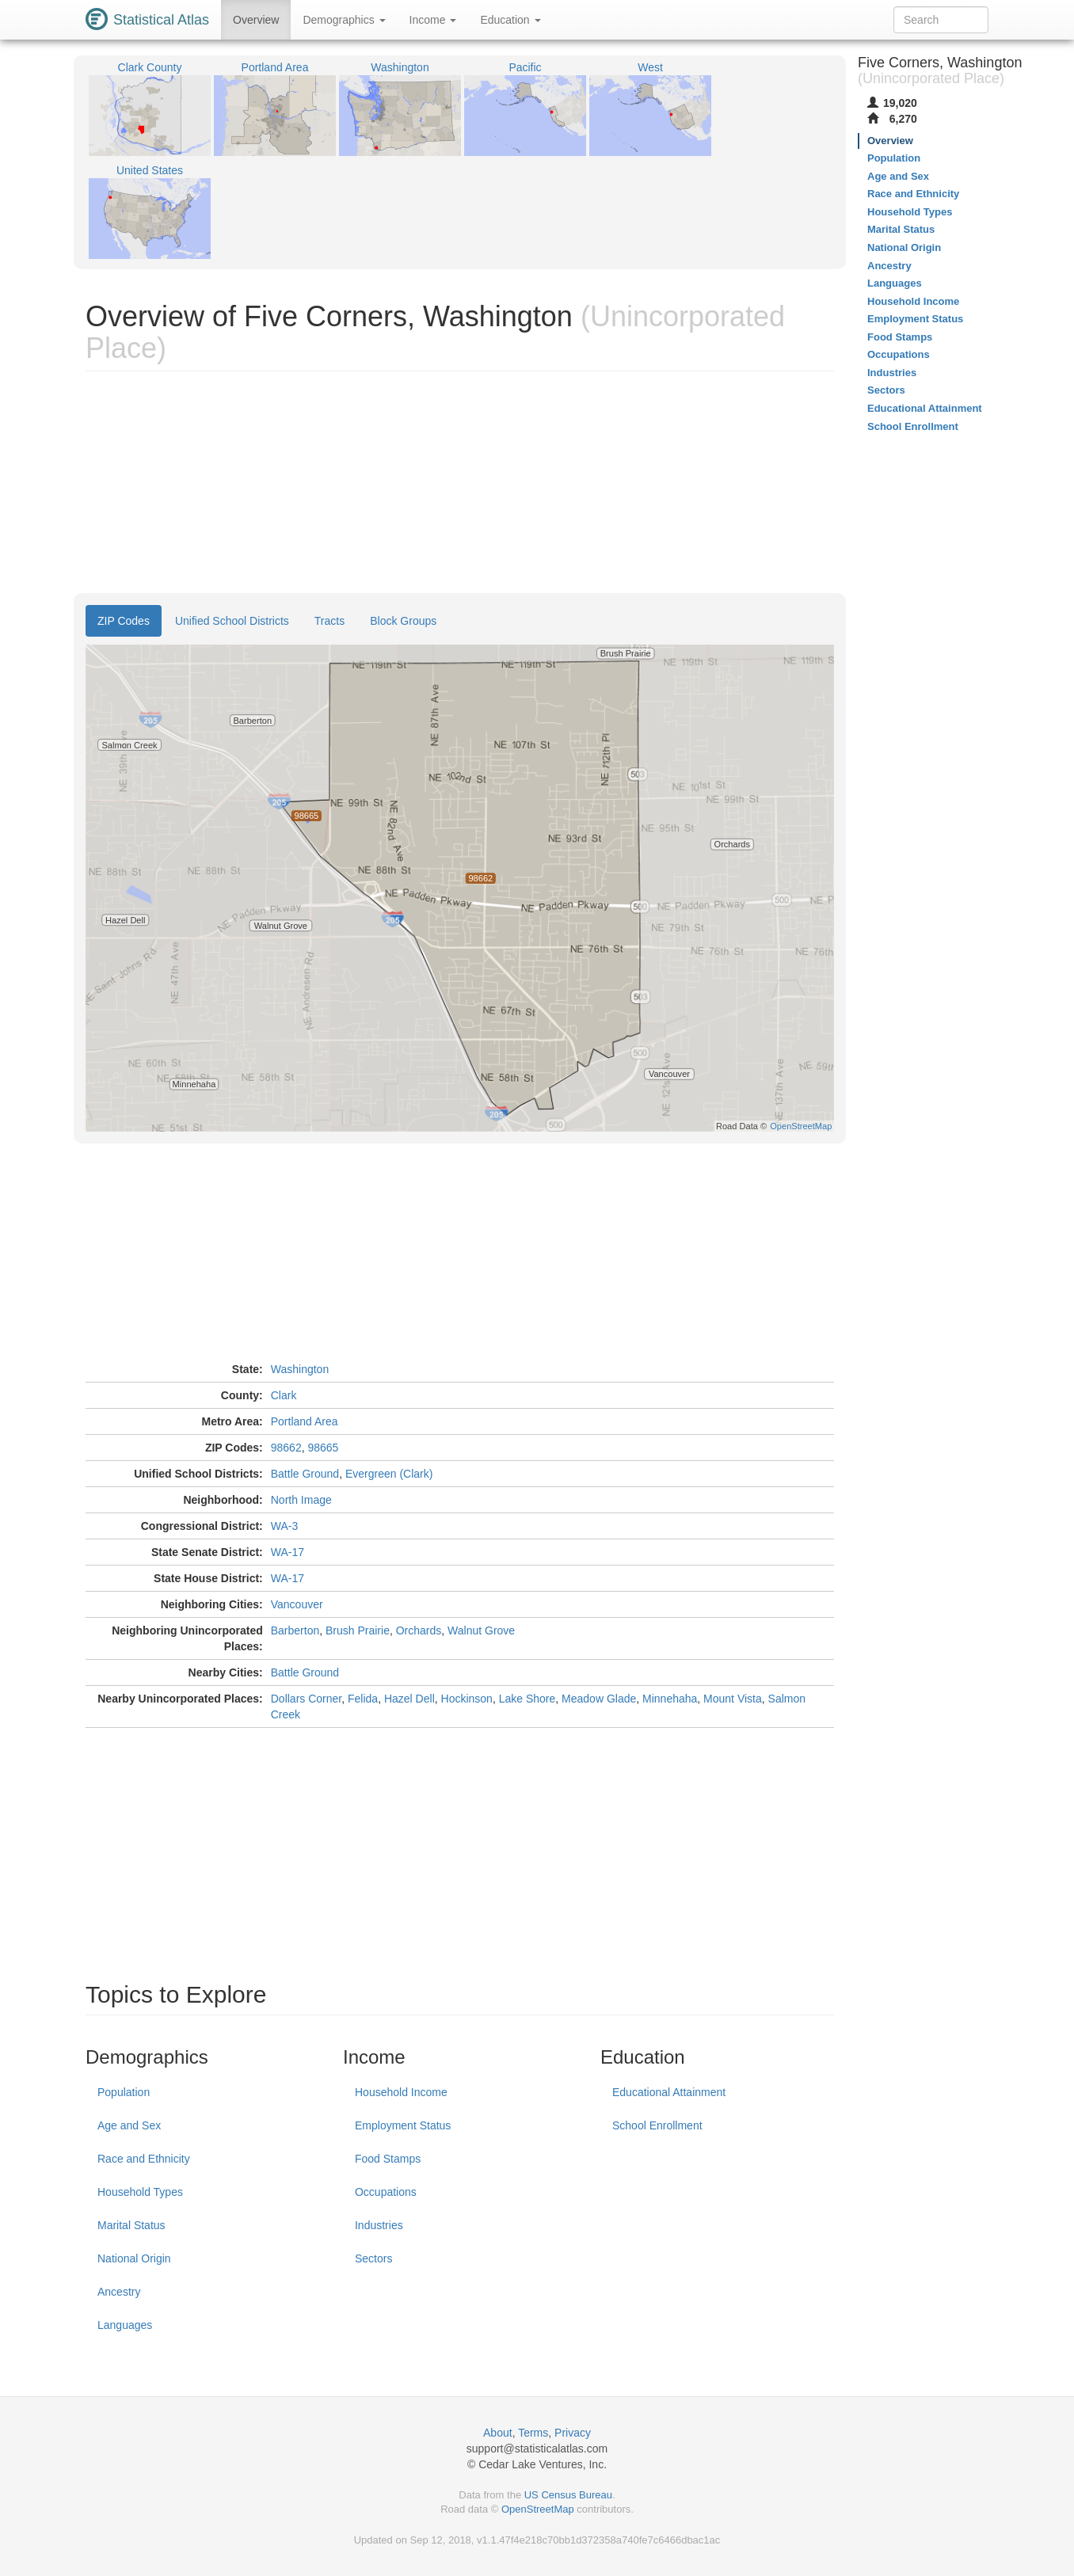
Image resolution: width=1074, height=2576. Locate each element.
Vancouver (297, 1604)
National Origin (134, 2258)
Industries (379, 2225)
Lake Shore (527, 1698)
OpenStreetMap (537, 2509)
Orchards (419, 1630)
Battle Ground (305, 1473)
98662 (286, 1447)
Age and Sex (129, 2125)
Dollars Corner (306, 1698)
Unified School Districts (232, 621)
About (497, 2432)
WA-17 (287, 1552)
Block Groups (403, 621)
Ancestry (118, 2291)
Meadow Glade (599, 1698)
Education (510, 19)
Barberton (295, 1630)
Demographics (344, 19)
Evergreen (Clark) (388, 1473)
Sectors (373, 2258)
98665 (322, 1447)
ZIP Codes (123, 621)
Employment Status (403, 2125)
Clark (284, 1395)
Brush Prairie (358, 1630)
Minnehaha (669, 1698)
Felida (363, 1698)
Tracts (329, 621)
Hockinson (467, 1698)
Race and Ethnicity (143, 2158)
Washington (300, 1369)
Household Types (140, 2192)
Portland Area (304, 1421)
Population (123, 2092)
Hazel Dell (409, 1698)
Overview (256, 19)
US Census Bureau (568, 2495)
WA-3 (284, 1526)
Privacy (572, 2432)
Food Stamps (388, 2158)
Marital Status (131, 2225)
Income (433, 19)
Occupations (386, 2192)
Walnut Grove (481, 1630)
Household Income (401, 2092)
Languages (124, 2325)
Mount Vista (732, 1698)
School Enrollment (657, 2125)
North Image (301, 1499)
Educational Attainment (669, 2092)
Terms (533, 2432)
